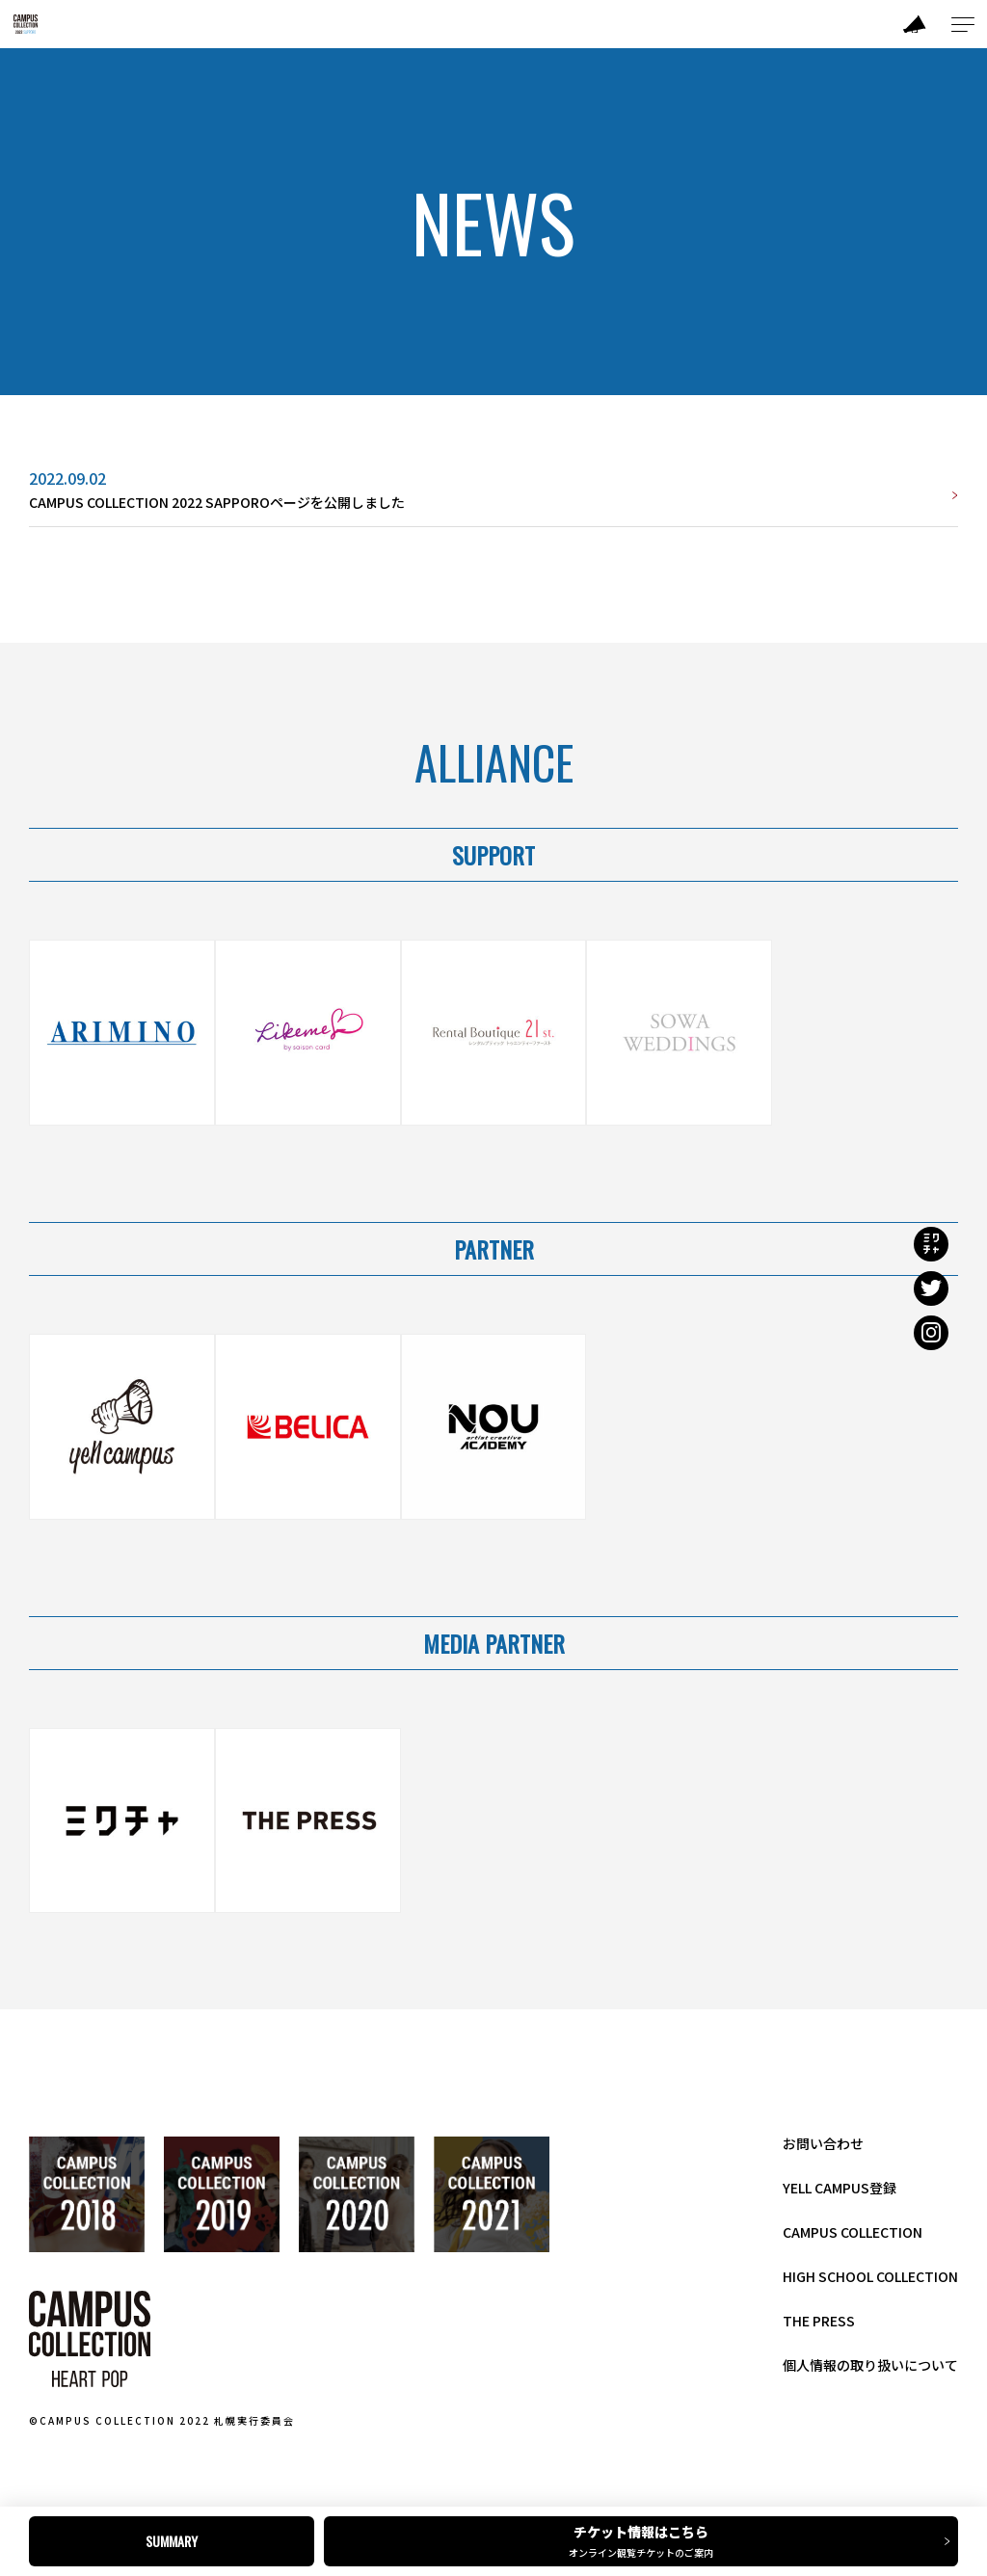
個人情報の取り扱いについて (870, 2365)
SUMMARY (172, 2541)
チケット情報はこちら (646, 2541)
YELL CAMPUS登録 (839, 2187)
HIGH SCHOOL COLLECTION (870, 2276)
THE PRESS (819, 2320)
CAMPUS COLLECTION (852, 2232)
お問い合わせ (823, 2143)
